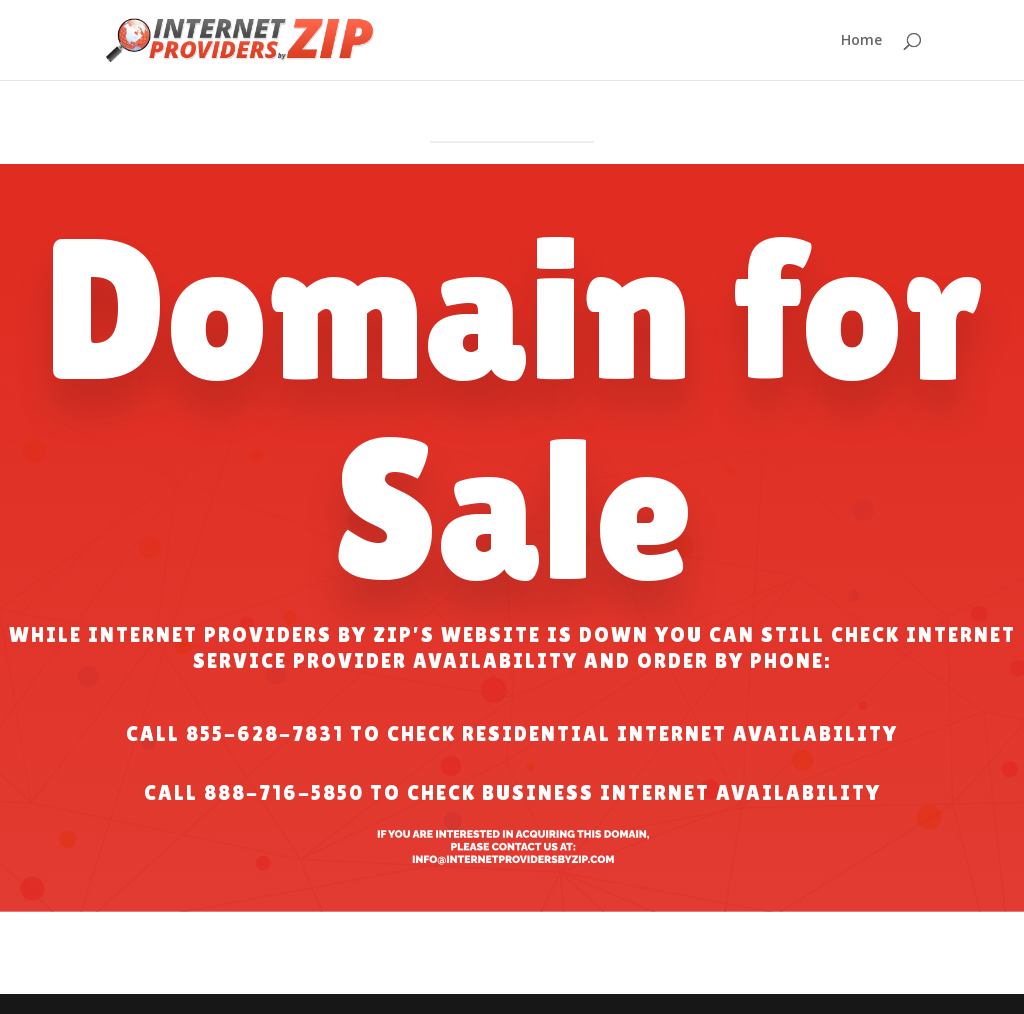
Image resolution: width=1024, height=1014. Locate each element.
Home (861, 41)
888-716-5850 (284, 793)
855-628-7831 (265, 734)
